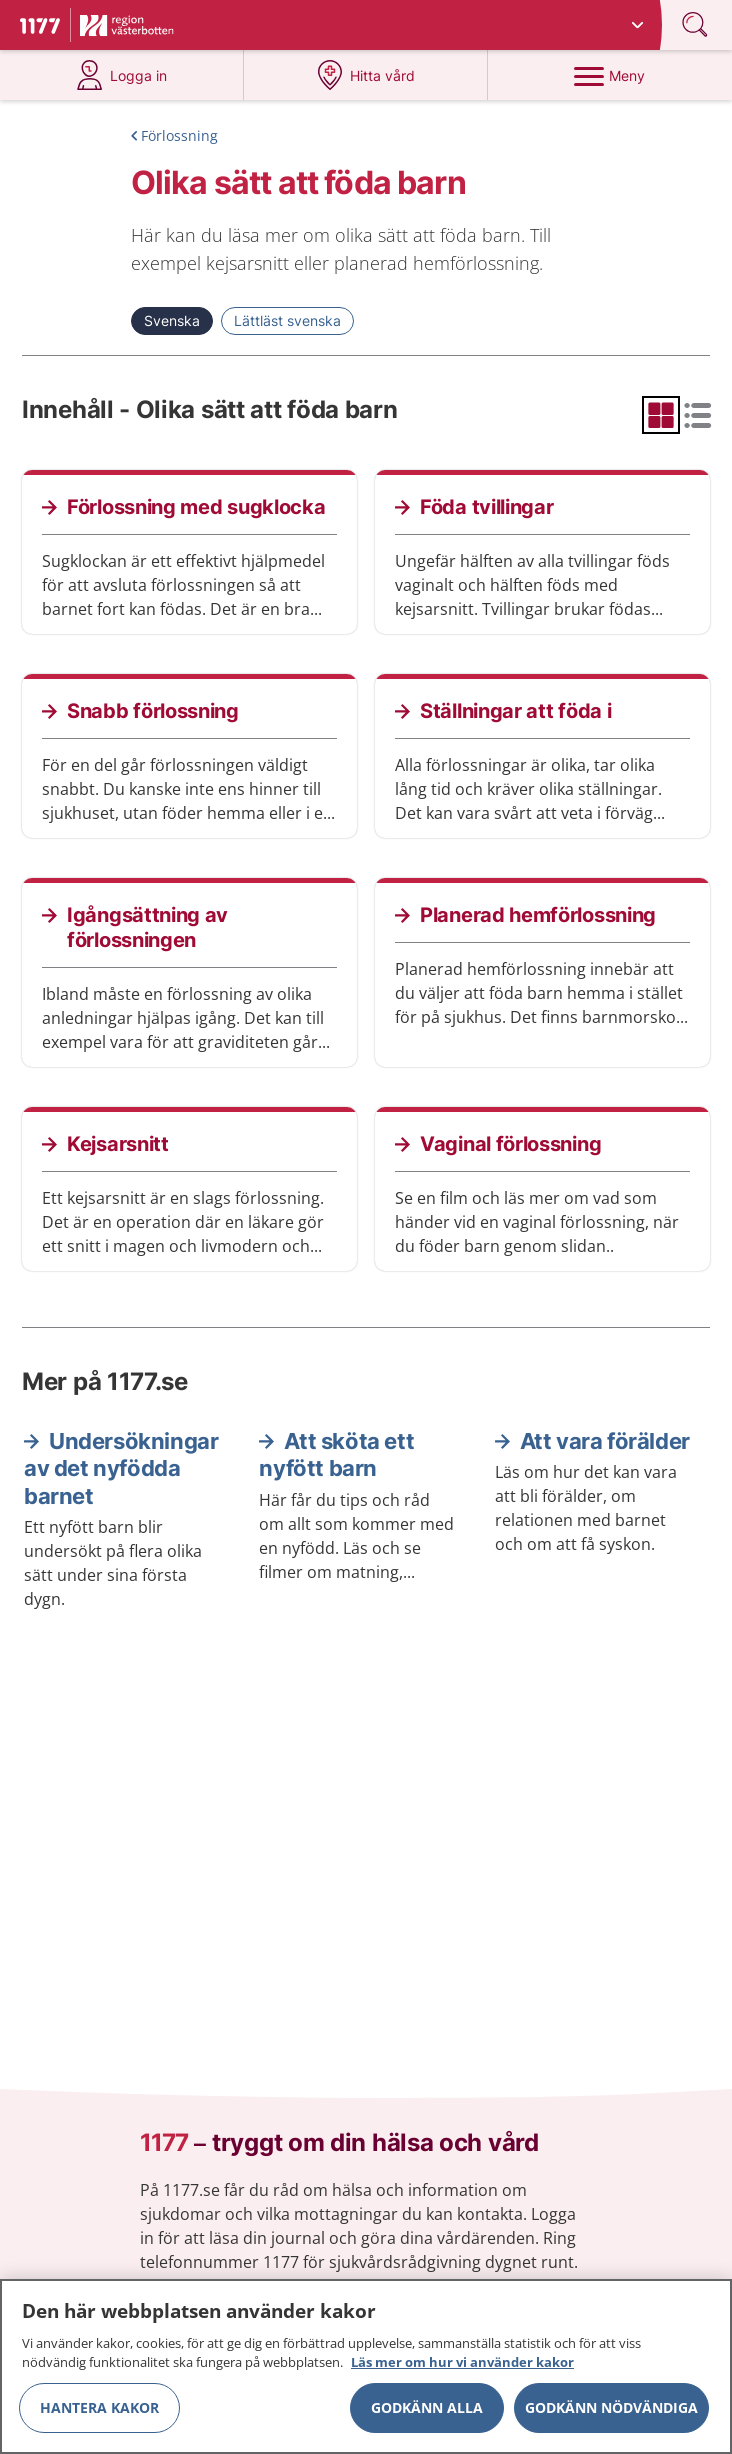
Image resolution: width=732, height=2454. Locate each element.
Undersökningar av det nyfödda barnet (121, 1468)
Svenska (172, 320)
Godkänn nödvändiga (611, 2414)
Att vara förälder (605, 1441)
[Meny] (610, 75)
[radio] (661, 415)
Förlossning (179, 135)
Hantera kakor (99, 2414)
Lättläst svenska (287, 320)
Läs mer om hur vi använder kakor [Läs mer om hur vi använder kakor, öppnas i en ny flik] (462, 2370)
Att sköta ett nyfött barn (336, 1455)
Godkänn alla (427, 2414)
